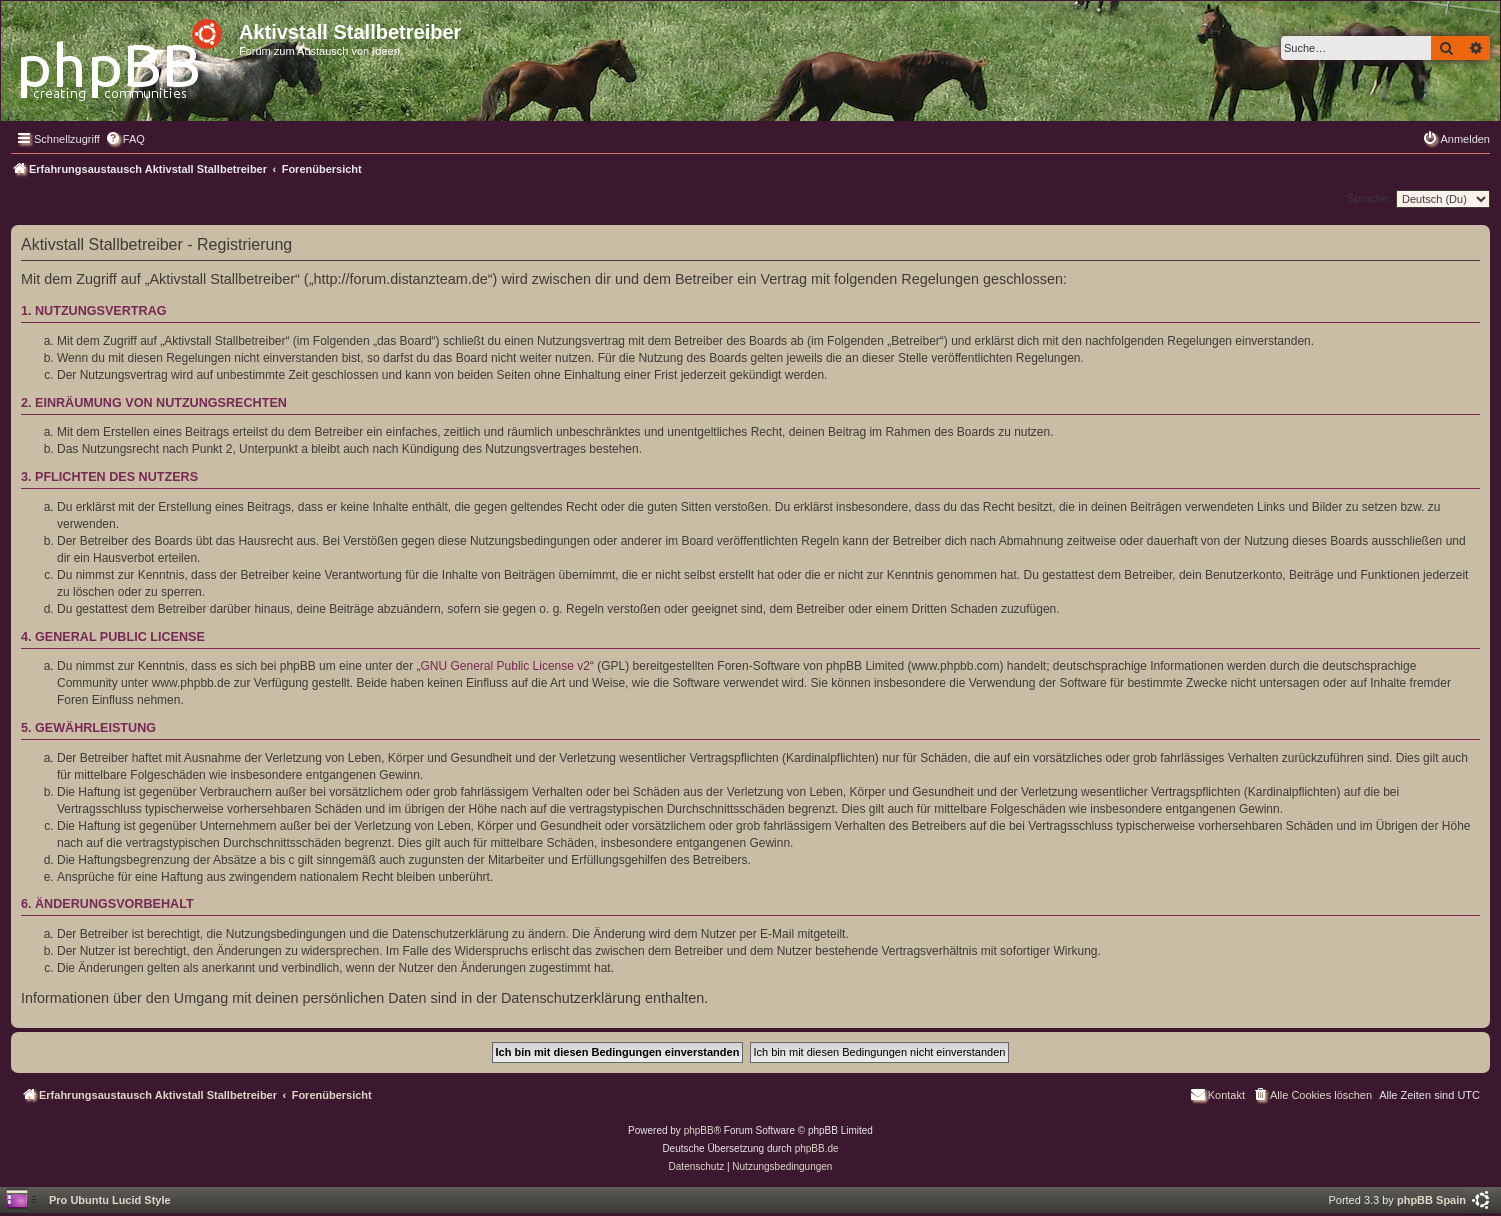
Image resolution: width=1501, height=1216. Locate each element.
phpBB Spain (1431, 1200)
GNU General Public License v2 (505, 666)
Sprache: (1369, 198)
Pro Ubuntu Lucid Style (110, 1200)
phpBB (699, 1130)
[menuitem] (125, 139)
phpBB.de (817, 1148)
